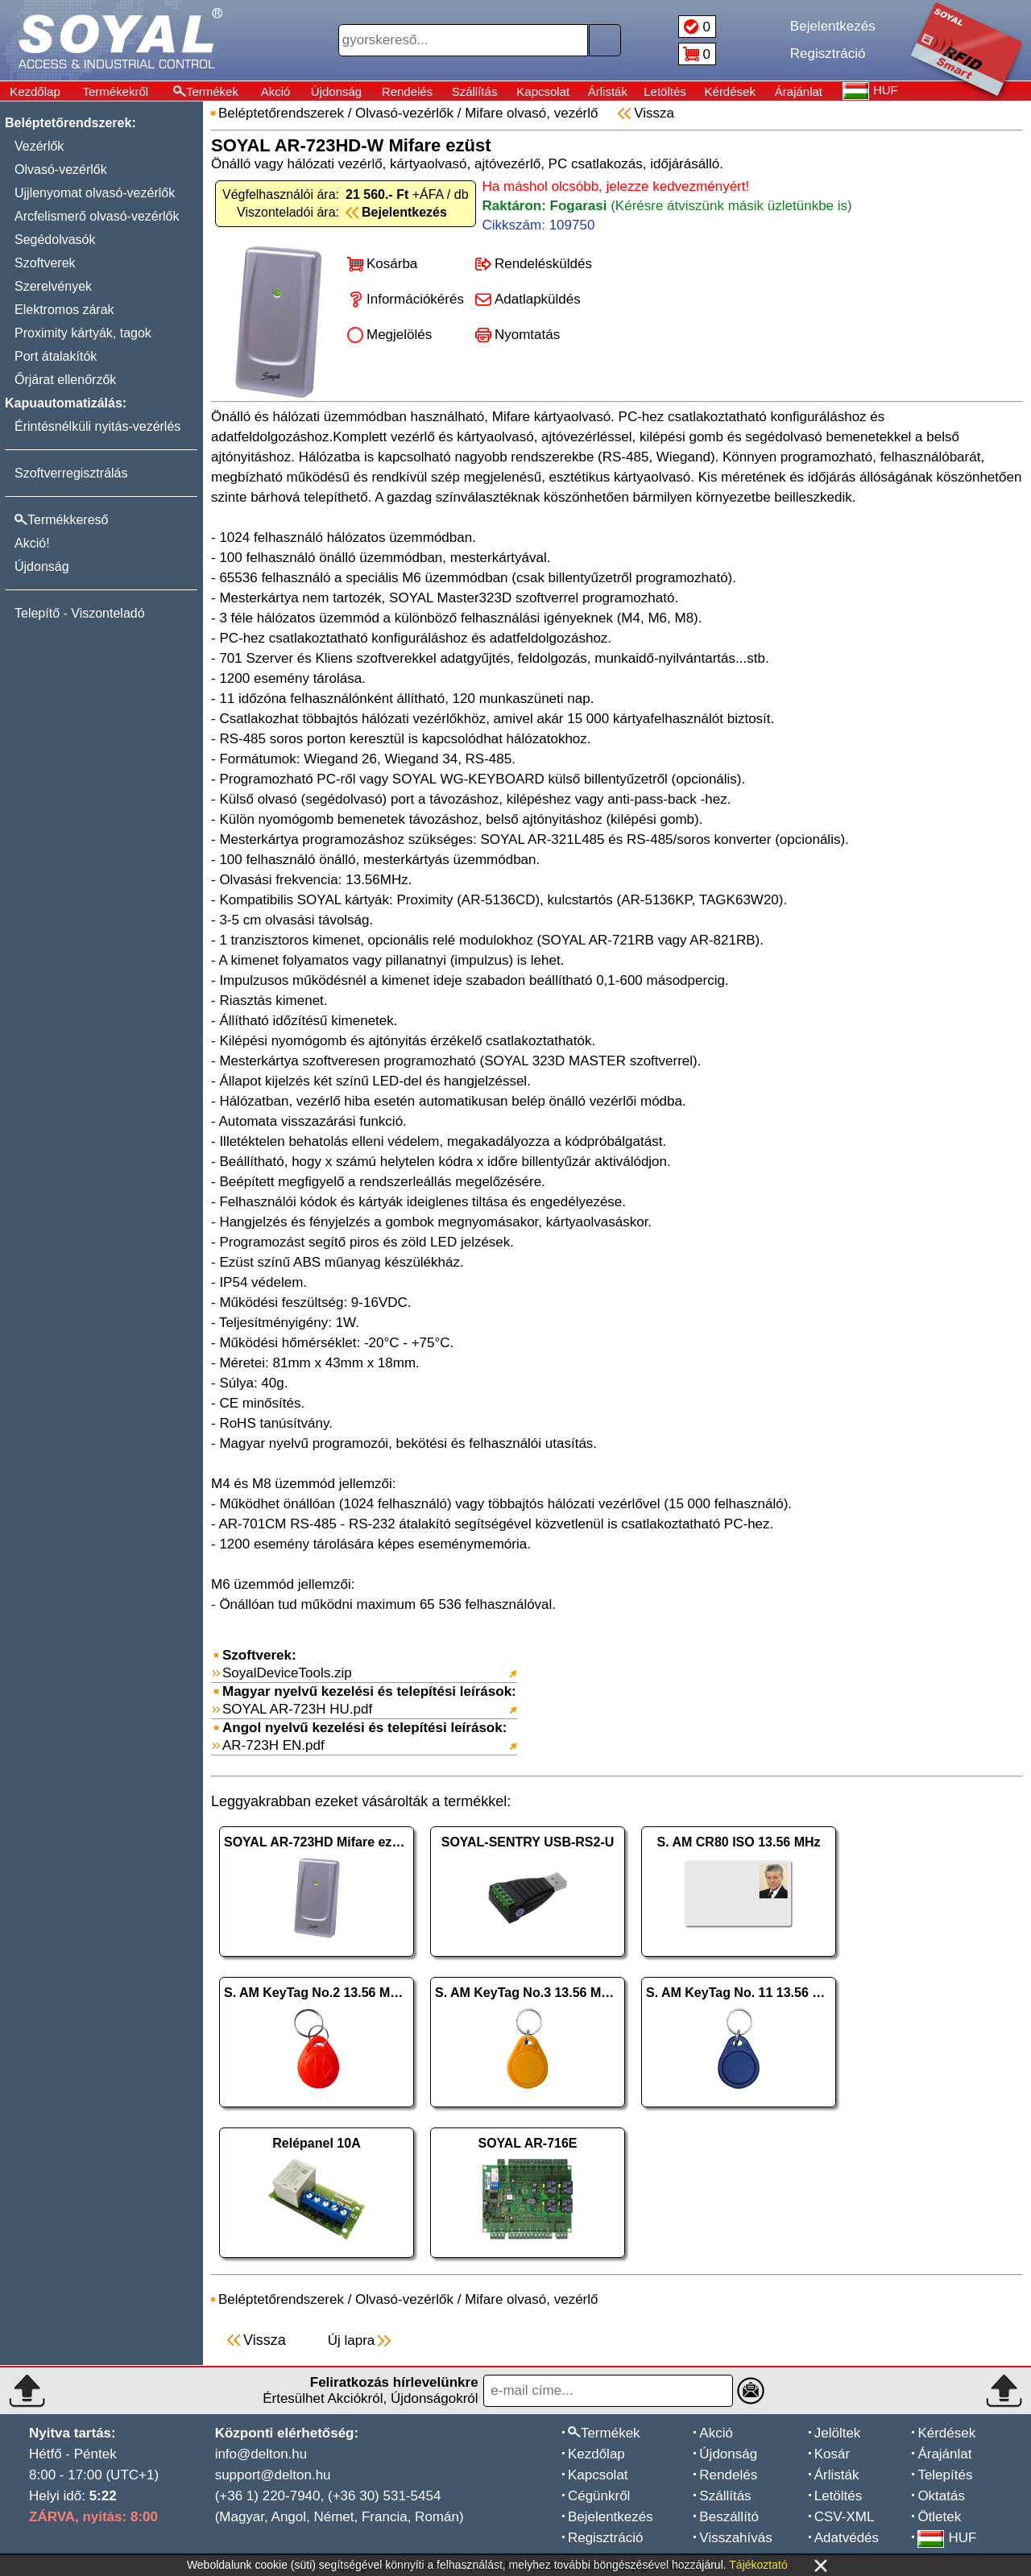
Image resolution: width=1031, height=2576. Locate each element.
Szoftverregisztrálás (71, 473)
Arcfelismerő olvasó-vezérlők (97, 216)
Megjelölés (399, 334)
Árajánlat (798, 91)
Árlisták (607, 91)
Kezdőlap (35, 91)
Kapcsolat (542, 91)
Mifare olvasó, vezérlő (531, 113)
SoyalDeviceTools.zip (287, 1673)
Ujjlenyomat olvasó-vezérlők (94, 193)
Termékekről (115, 91)
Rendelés (407, 91)
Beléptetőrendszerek (281, 113)
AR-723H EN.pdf (273, 1745)
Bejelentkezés (610, 2516)
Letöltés (665, 91)
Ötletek (939, 2516)
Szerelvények (53, 286)
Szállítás (475, 91)
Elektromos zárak (64, 309)
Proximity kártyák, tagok (82, 333)
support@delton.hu (273, 2475)
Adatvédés (846, 2537)
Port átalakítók (55, 356)
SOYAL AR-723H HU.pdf (297, 1709)
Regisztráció (606, 2537)
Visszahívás (735, 2537)
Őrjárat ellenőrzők (65, 380)
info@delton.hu (261, 2454)
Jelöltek (837, 2433)
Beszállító (729, 2516)
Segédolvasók (55, 239)
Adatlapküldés (538, 299)
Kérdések (730, 91)
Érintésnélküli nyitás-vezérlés (97, 426)
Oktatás (941, 2496)
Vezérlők (39, 146)
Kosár (832, 2454)
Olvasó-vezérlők (60, 169)
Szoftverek (45, 263)
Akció (276, 91)
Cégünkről (599, 2496)
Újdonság (336, 91)
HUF (946, 2537)
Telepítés (944, 2475)
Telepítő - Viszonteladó (79, 613)
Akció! (32, 543)
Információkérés (415, 299)
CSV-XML (844, 2516)
